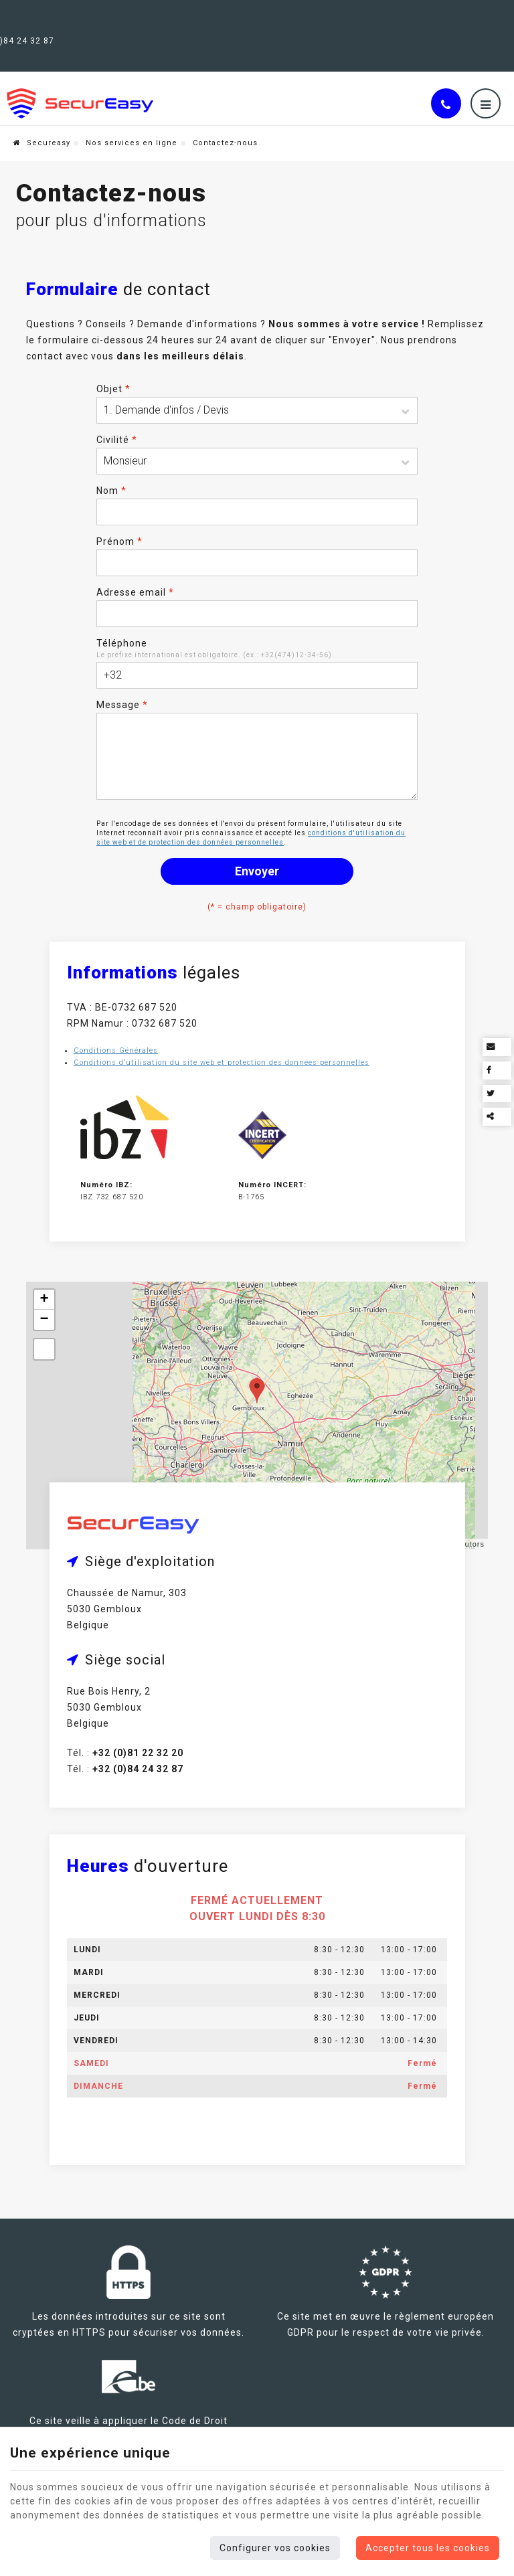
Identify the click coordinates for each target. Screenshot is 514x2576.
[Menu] (485, 77)
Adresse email (135, 571)
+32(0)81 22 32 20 (120, 14)
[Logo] (80, 77)
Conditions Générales (118, 1032)
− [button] (44, 1304)
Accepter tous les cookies (427, 2548)
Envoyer (257, 850)
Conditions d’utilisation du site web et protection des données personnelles (224, 1044)
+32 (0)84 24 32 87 (226, 14)
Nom (111, 469)
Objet (113, 368)
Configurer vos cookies (275, 2548)
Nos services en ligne (131, 116)
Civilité (116, 419)
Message (122, 684)
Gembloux (35, 14)
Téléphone (121, 622)
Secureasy (41, 116)
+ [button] (44, 1284)
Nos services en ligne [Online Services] (457, 22)
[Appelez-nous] (446, 77)
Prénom (119, 520)
